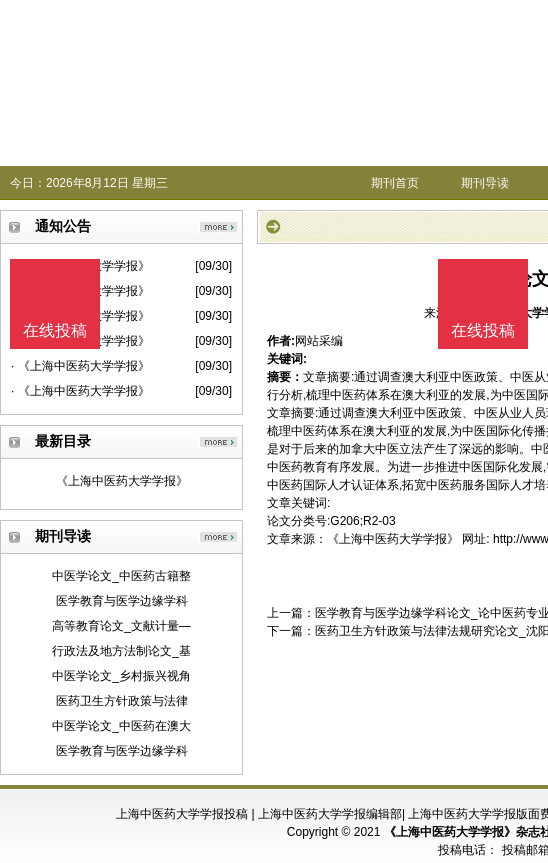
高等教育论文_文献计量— (121, 626)
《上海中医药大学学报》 (122, 481)
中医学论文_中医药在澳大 (121, 726)
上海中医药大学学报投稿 (182, 814)
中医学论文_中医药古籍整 (121, 576)
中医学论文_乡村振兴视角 (121, 676)
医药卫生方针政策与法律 (122, 701)
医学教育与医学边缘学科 (122, 601)
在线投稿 (483, 330)
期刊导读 (485, 183)
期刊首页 (395, 183)
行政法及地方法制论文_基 (121, 651)
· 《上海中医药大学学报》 (80, 366)
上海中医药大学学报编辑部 (330, 814)
